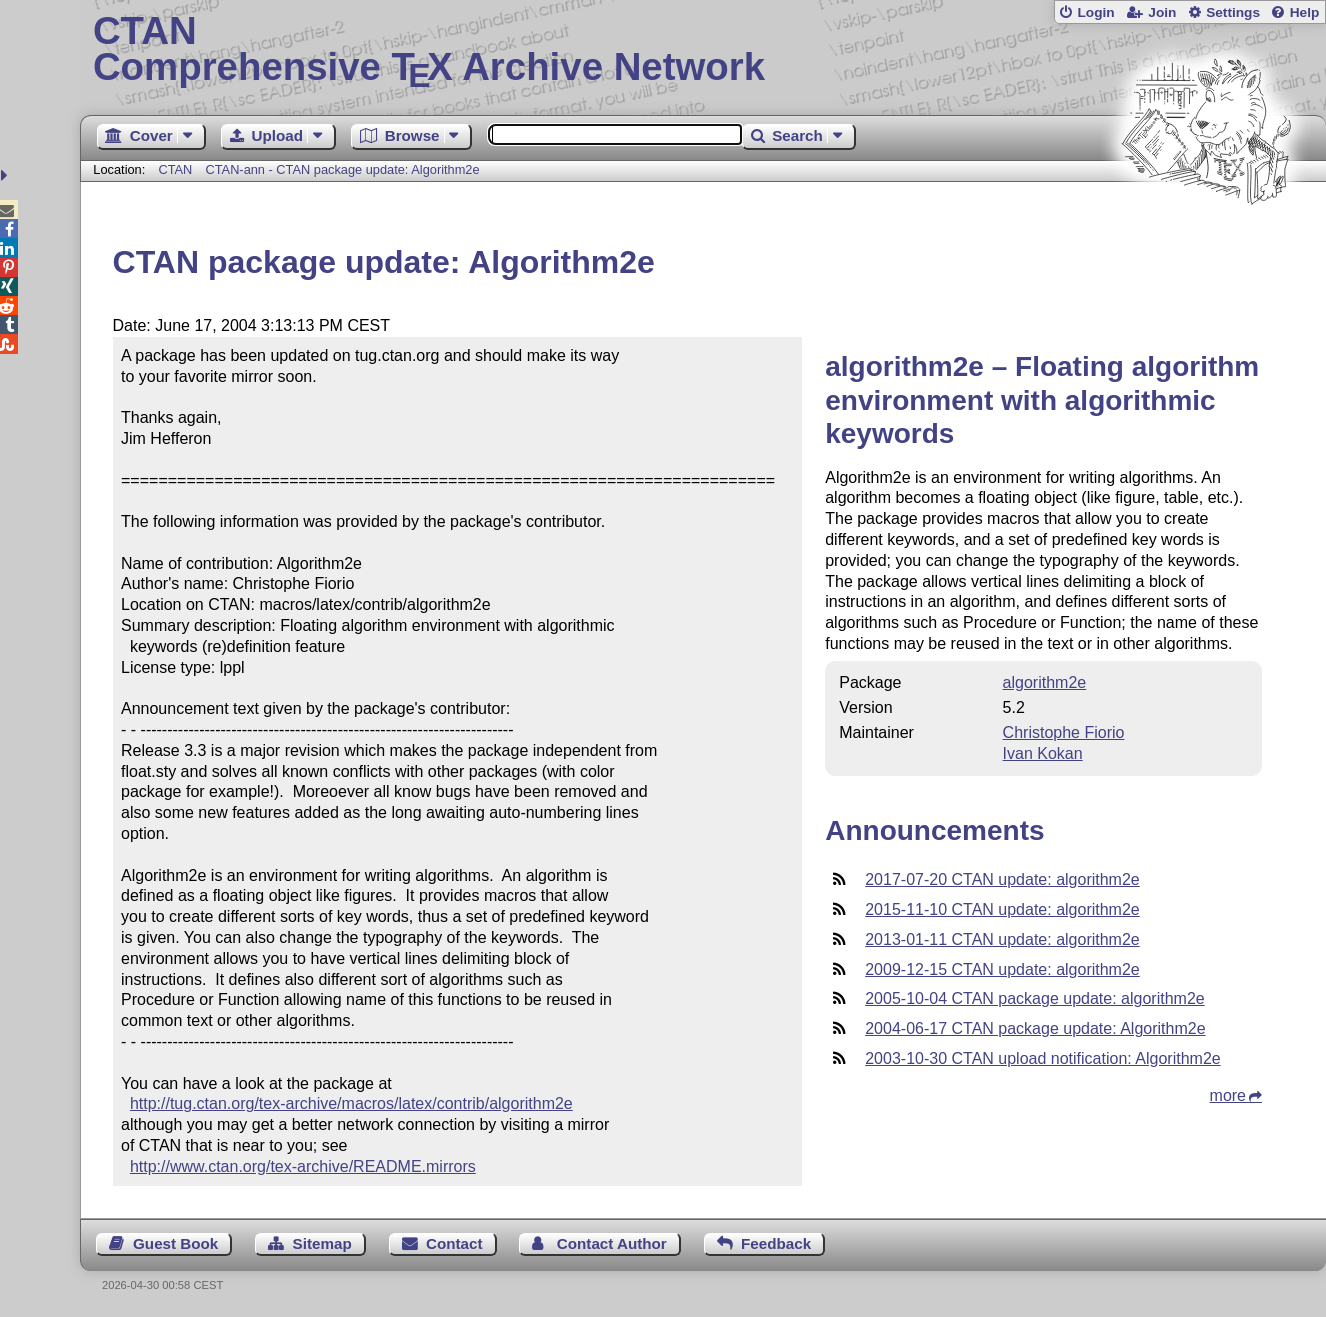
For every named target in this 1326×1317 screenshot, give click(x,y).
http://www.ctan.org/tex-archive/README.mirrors (303, 1166)
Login (1095, 12)
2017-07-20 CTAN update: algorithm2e (1002, 879)
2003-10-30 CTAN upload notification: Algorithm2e (1042, 1058)
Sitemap (322, 1243)
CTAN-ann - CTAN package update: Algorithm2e (342, 169)
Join (1162, 12)
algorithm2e (1045, 682)
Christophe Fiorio (1064, 732)
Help (1305, 12)
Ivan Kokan (1043, 753)
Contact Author (612, 1243)
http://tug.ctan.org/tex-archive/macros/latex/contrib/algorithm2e (351, 1103)
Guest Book (175, 1243)
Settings (1233, 12)
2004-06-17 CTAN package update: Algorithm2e (1035, 1028)
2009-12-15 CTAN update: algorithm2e (1002, 969)
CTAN (175, 169)
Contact (454, 1243)
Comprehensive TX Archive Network (703, 50)
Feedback (776, 1243)
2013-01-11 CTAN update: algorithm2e (1002, 939)
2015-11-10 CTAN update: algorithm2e (1002, 909)
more (1228, 1095)
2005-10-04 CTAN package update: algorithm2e (1034, 998)
